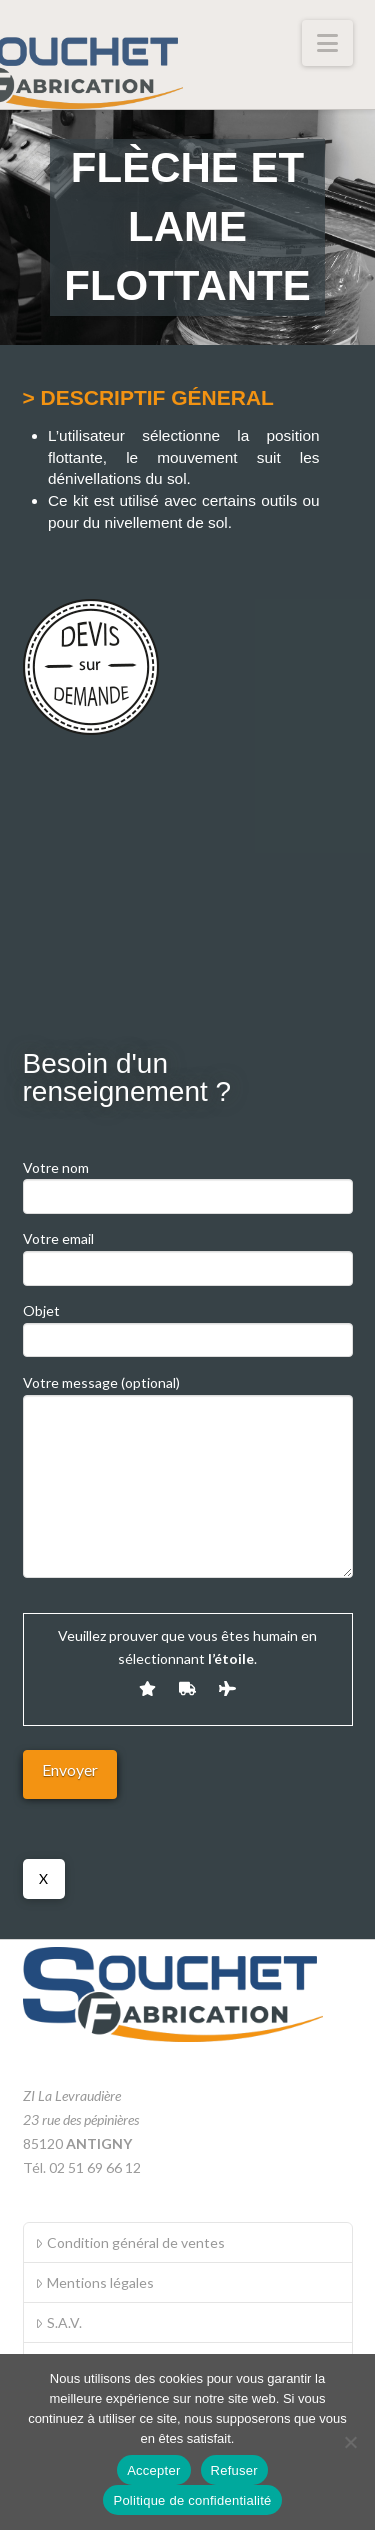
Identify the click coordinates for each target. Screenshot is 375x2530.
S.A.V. (58, 2322)
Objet (188, 1326)
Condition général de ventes (129, 2242)
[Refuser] (350, 2442)
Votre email (188, 1254)
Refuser (234, 2470)
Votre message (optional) (188, 1394)
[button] (327, 43)
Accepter (153, 2470)
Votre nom (188, 1183)
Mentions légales (94, 2282)
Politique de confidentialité (192, 2500)
